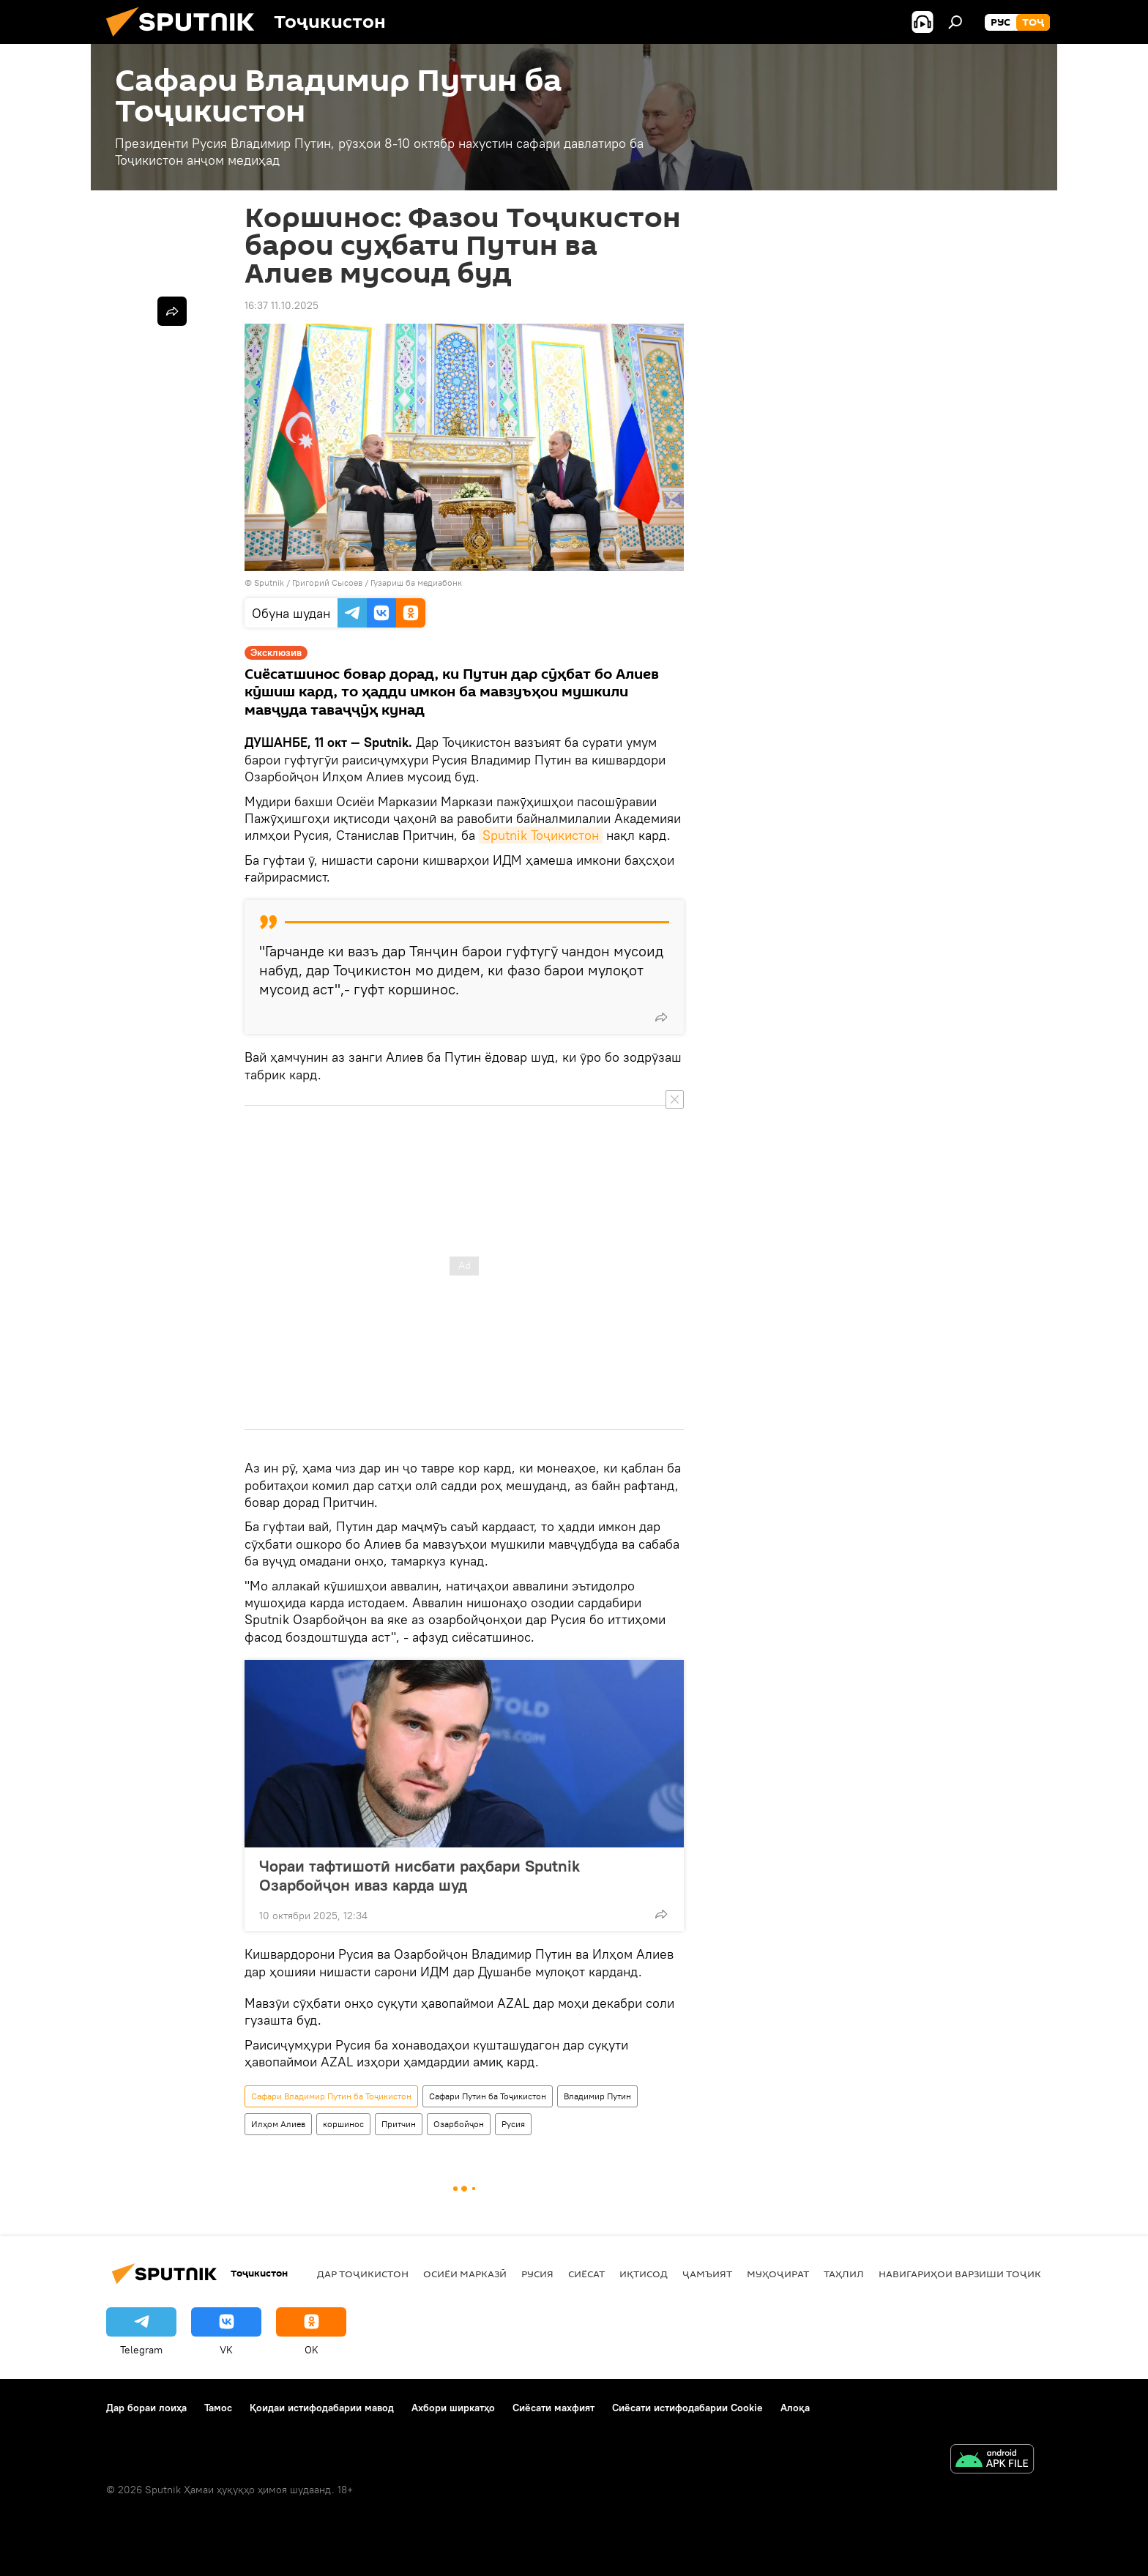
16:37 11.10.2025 (281, 305)
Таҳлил (844, 2273)
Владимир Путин (597, 2096)
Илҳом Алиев (278, 2123)
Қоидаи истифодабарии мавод (322, 2407)
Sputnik (270, 582)
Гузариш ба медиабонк (416, 582)
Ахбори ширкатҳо (453, 2407)
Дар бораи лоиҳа (146, 2407)
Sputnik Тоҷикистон (540, 835)
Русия (513, 2123)
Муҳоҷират (778, 2273)
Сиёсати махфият (553, 2407)
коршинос (343, 2123)
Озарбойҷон (458, 2123)
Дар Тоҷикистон (363, 2273)
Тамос (218, 2407)
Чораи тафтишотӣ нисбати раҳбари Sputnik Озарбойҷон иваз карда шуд (419, 1875)
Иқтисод (643, 2273)
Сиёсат (586, 2273)
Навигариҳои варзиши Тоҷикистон (977, 2273)
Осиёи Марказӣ (465, 2273)
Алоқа (795, 2407)
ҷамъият (707, 2273)
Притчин (398, 2123)
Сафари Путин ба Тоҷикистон (487, 2096)
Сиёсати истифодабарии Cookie (687, 2407)
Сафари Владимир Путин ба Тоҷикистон (331, 2096)
